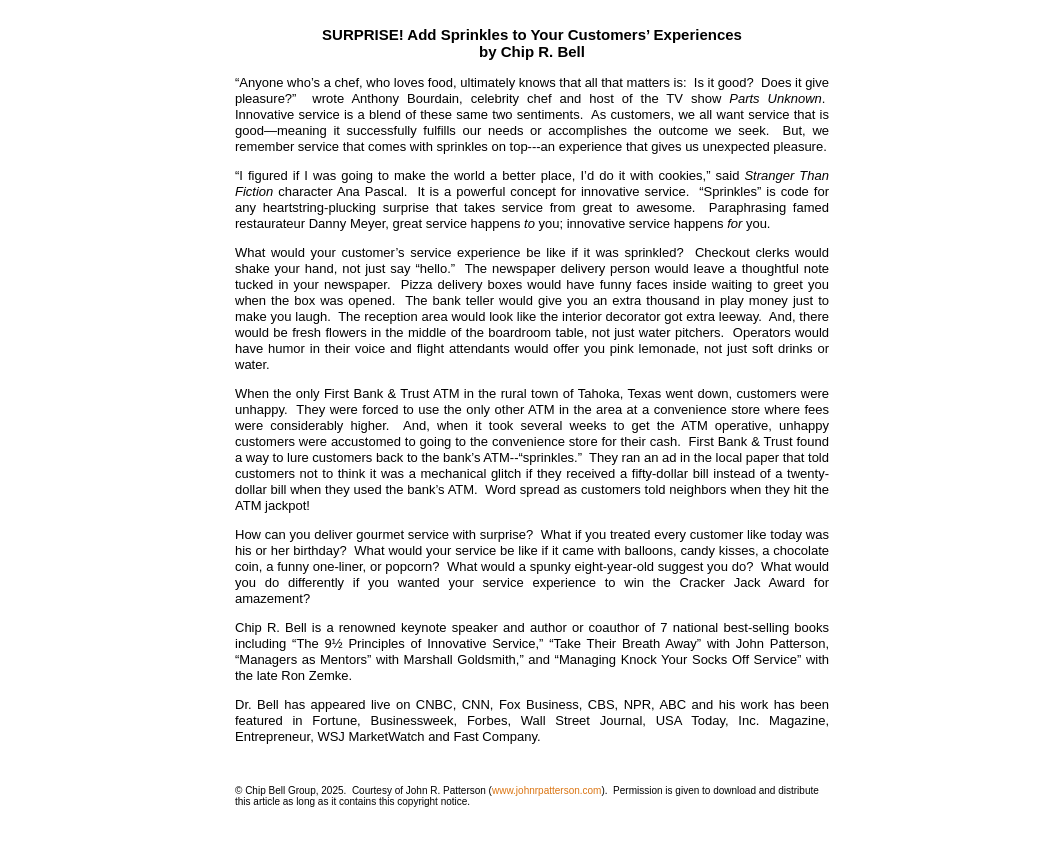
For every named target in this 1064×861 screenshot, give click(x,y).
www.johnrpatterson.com (547, 790)
